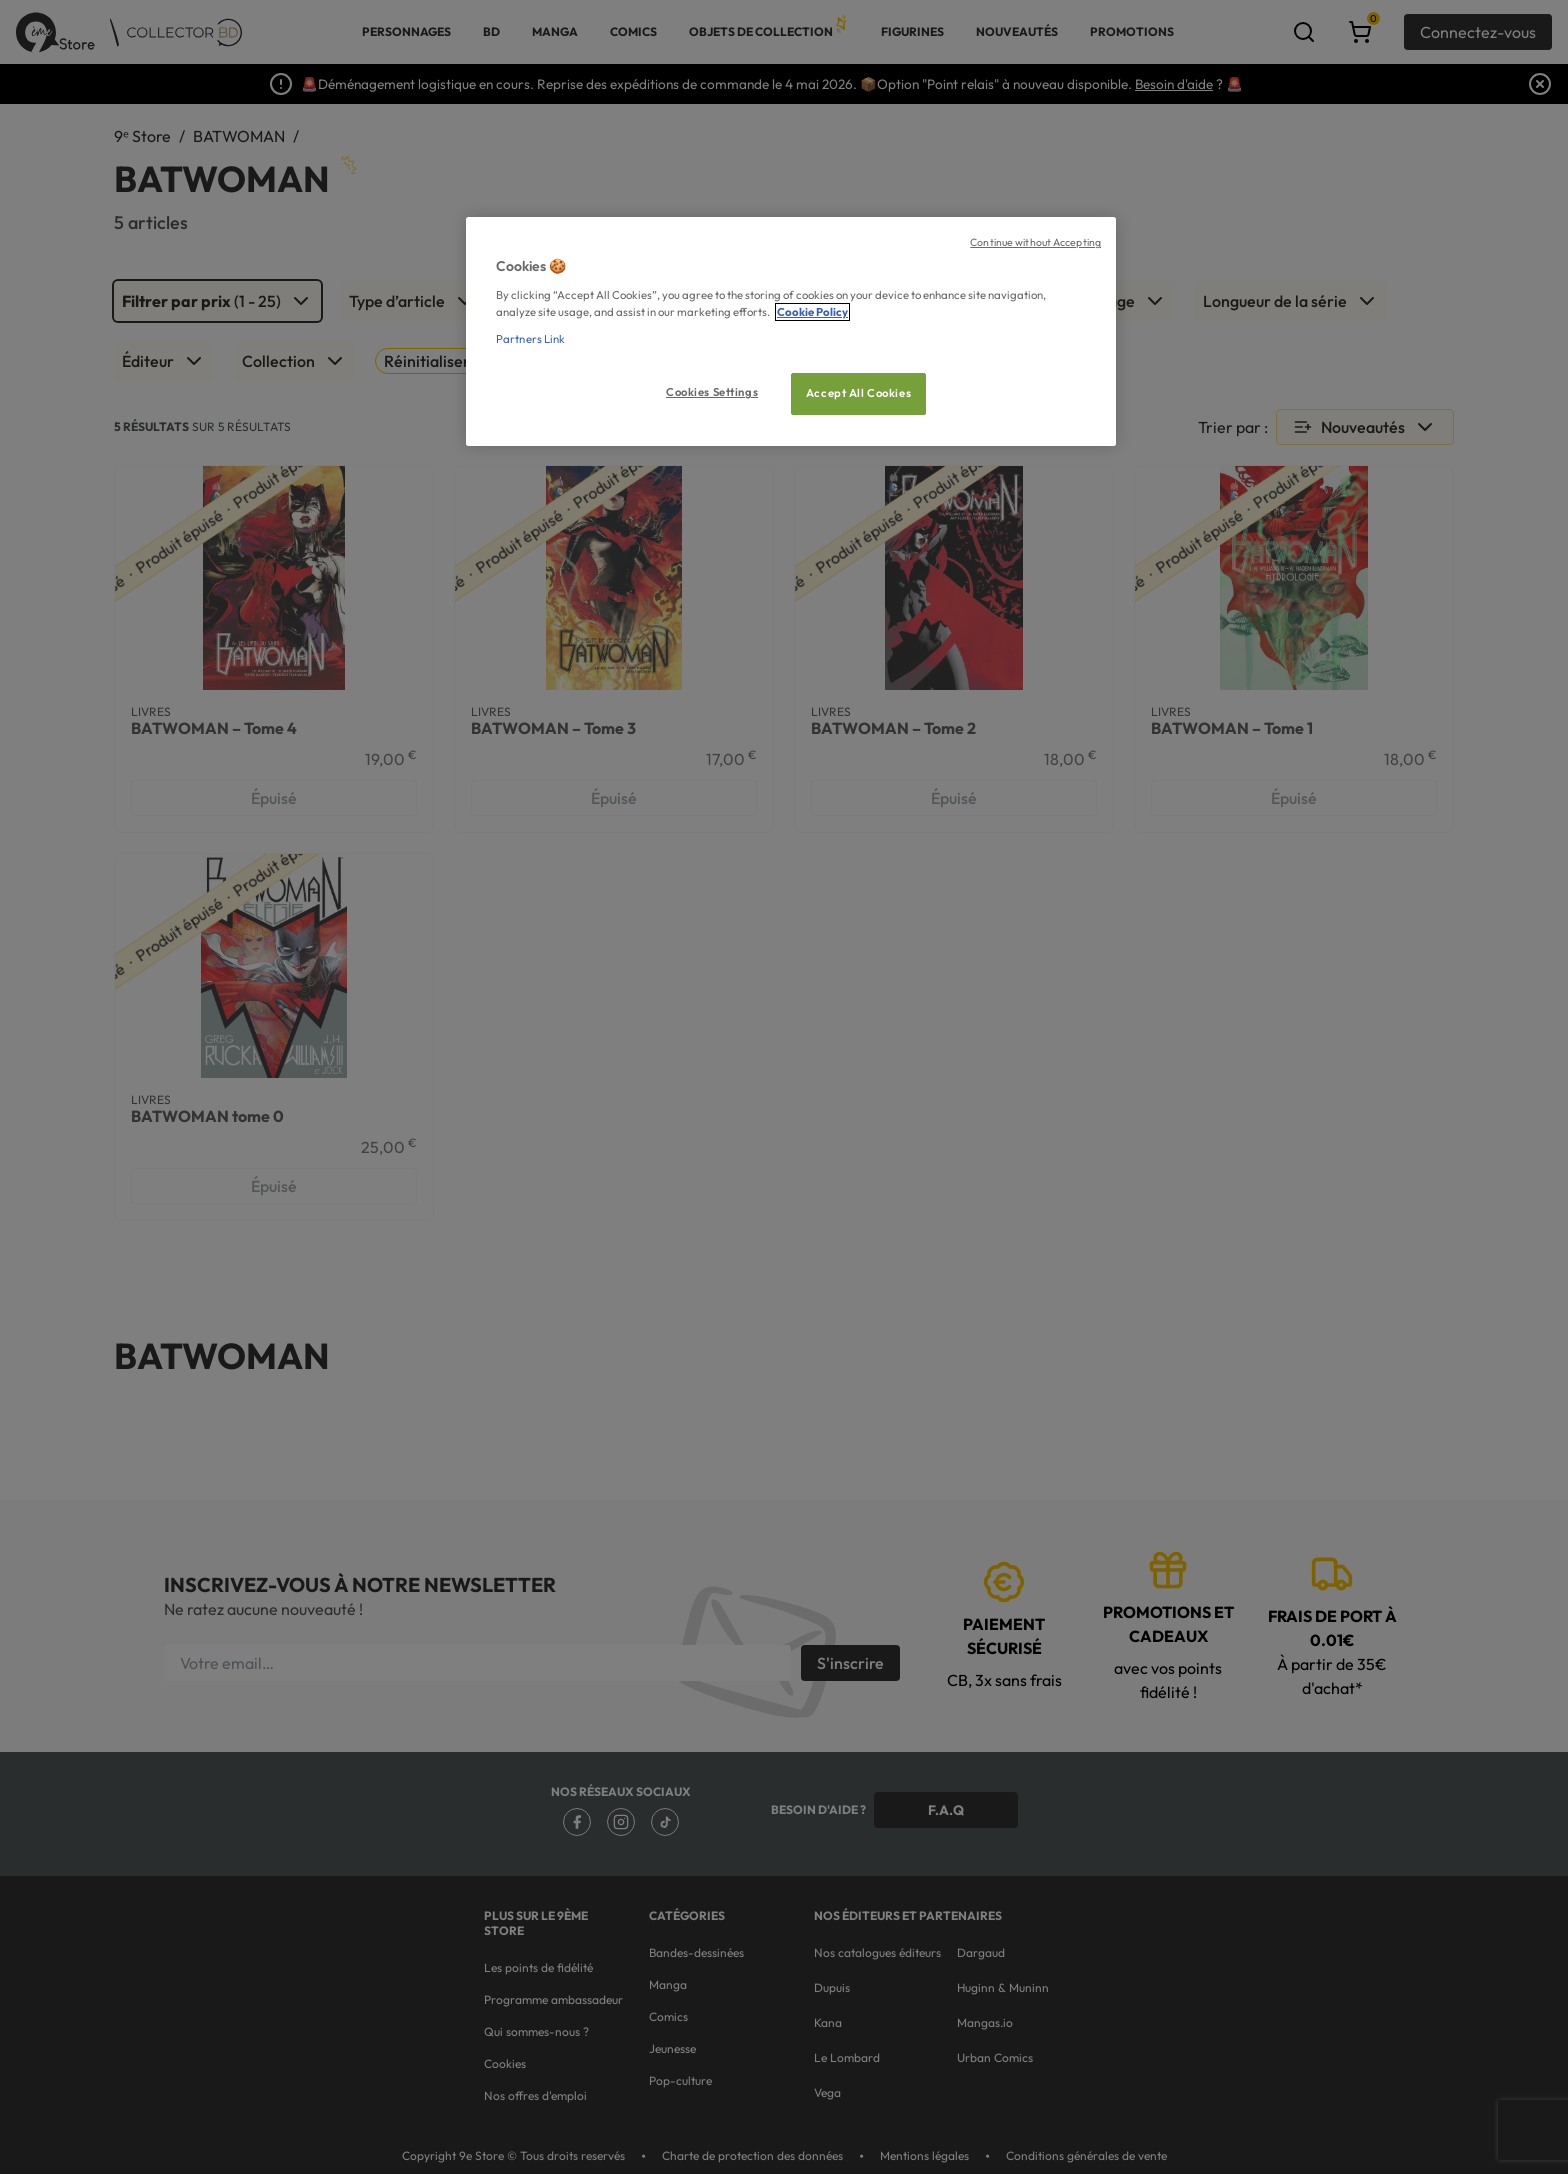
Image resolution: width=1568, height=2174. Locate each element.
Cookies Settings (712, 392)
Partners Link (530, 339)
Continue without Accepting (1035, 242)
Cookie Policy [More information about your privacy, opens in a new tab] (812, 312)
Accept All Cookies (858, 393)
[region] (791, 331)
